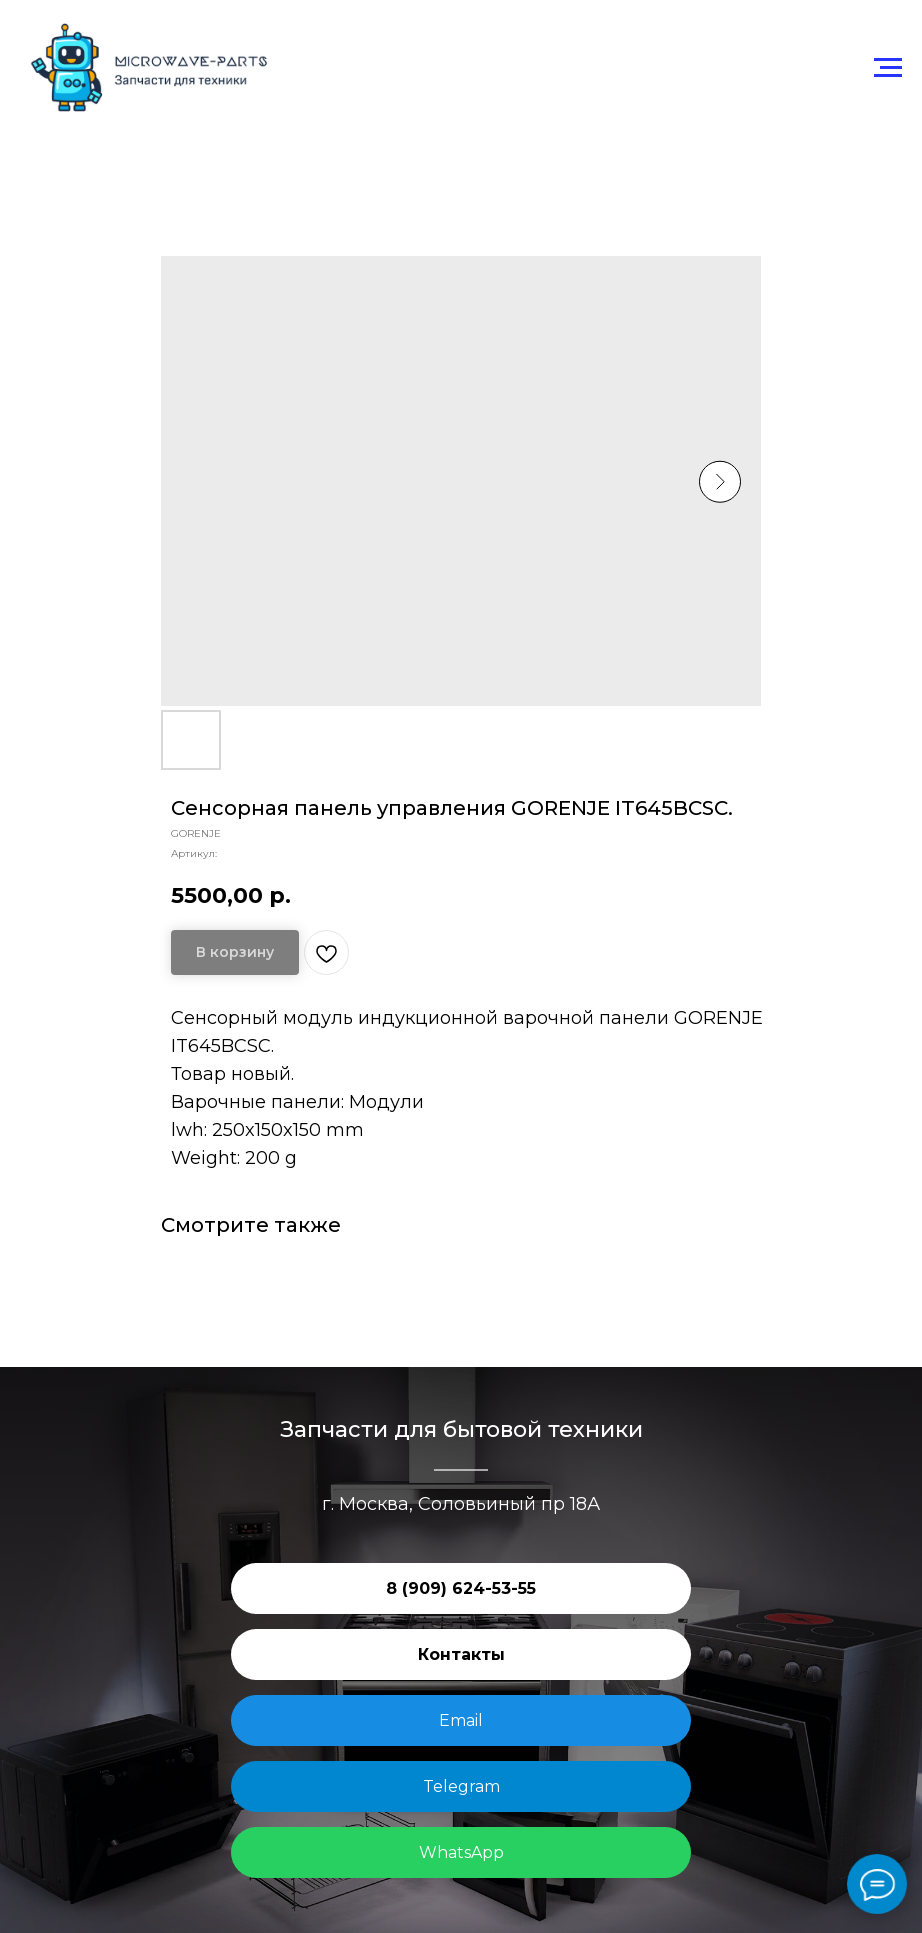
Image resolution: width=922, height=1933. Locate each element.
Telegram (461, 1786)
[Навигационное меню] (888, 68)
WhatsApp (461, 1852)
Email (461, 1720)
